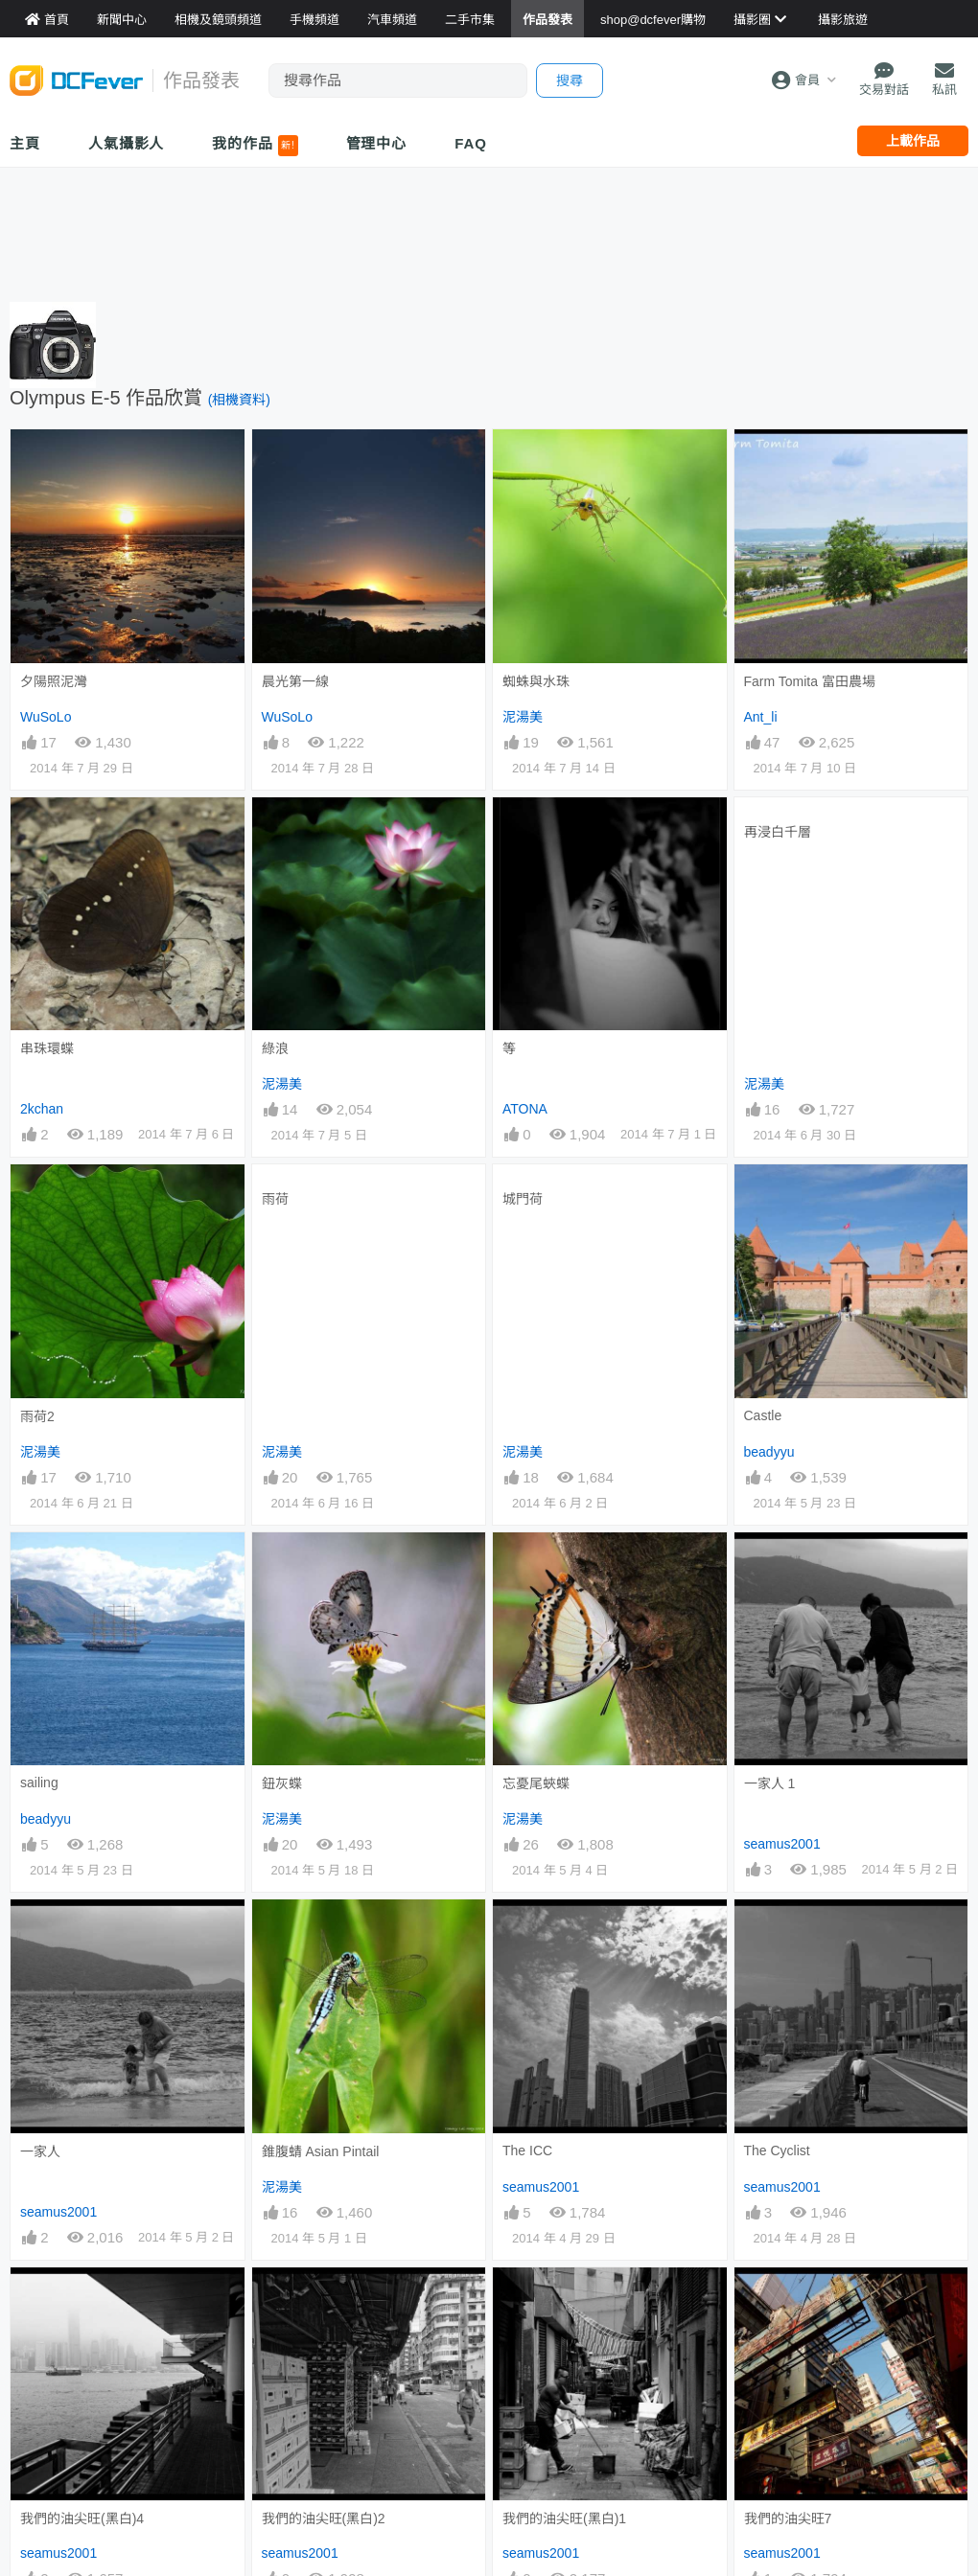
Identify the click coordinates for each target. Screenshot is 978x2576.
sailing (39, 1782)
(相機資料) (239, 399)
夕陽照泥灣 (53, 681)
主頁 (25, 143)
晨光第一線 (295, 681)
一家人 (40, 2151)
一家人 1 (770, 1783)
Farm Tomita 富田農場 (809, 681)
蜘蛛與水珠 (536, 681)
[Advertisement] (489, 230)
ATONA (524, 1108)
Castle (763, 1415)
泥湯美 (522, 716)
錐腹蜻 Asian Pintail (321, 2151)
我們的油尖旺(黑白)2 (323, 2518)
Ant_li (761, 716)
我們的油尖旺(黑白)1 (564, 2518)
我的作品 (254, 145)
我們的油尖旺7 (788, 2518)
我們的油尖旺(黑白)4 (82, 2518)
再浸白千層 (777, 832)
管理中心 (377, 143)
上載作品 (913, 141)
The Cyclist (777, 2150)
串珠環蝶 (47, 1048)
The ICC (527, 2150)
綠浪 (275, 1048)
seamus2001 (782, 1844)
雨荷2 (37, 1416)
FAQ (470, 143)
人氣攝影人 (126, 143)
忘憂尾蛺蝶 (536, 1783)
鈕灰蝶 (282, 1783)
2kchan (41, 1108)
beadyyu (769, 1452)
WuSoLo (45, 716)
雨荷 (275, 1199)
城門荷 (522, 1199)
